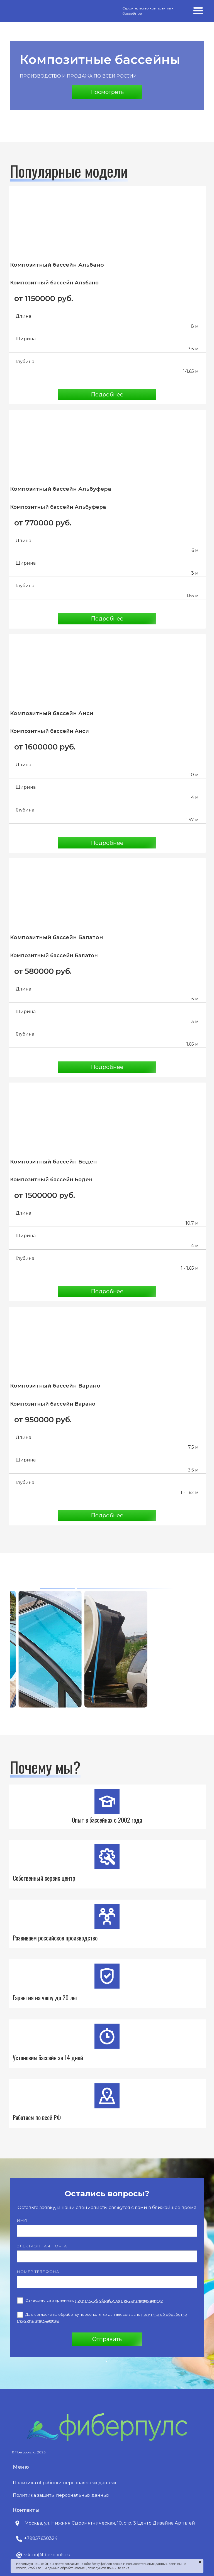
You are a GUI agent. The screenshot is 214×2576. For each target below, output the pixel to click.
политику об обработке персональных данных (119, 2300)
